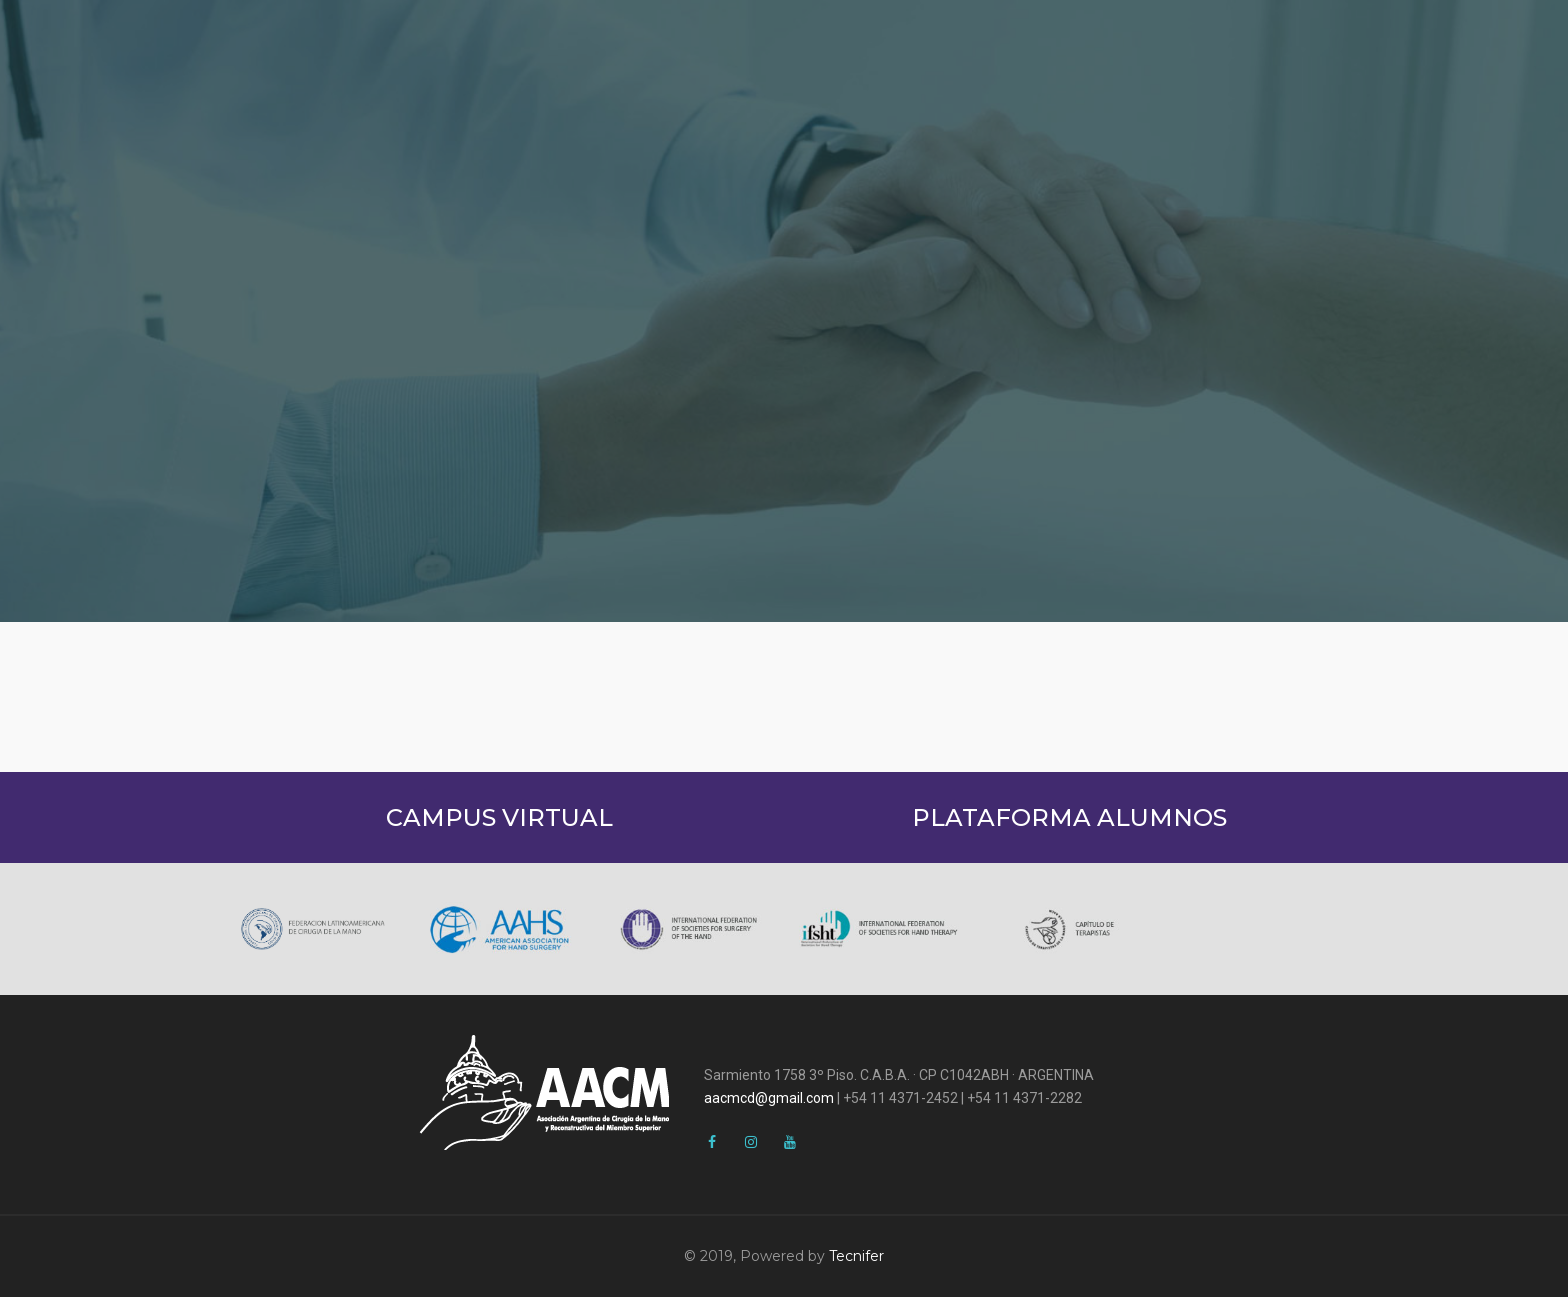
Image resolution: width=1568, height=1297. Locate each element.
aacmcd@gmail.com (769, 1098)
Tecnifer (856, 1256)
